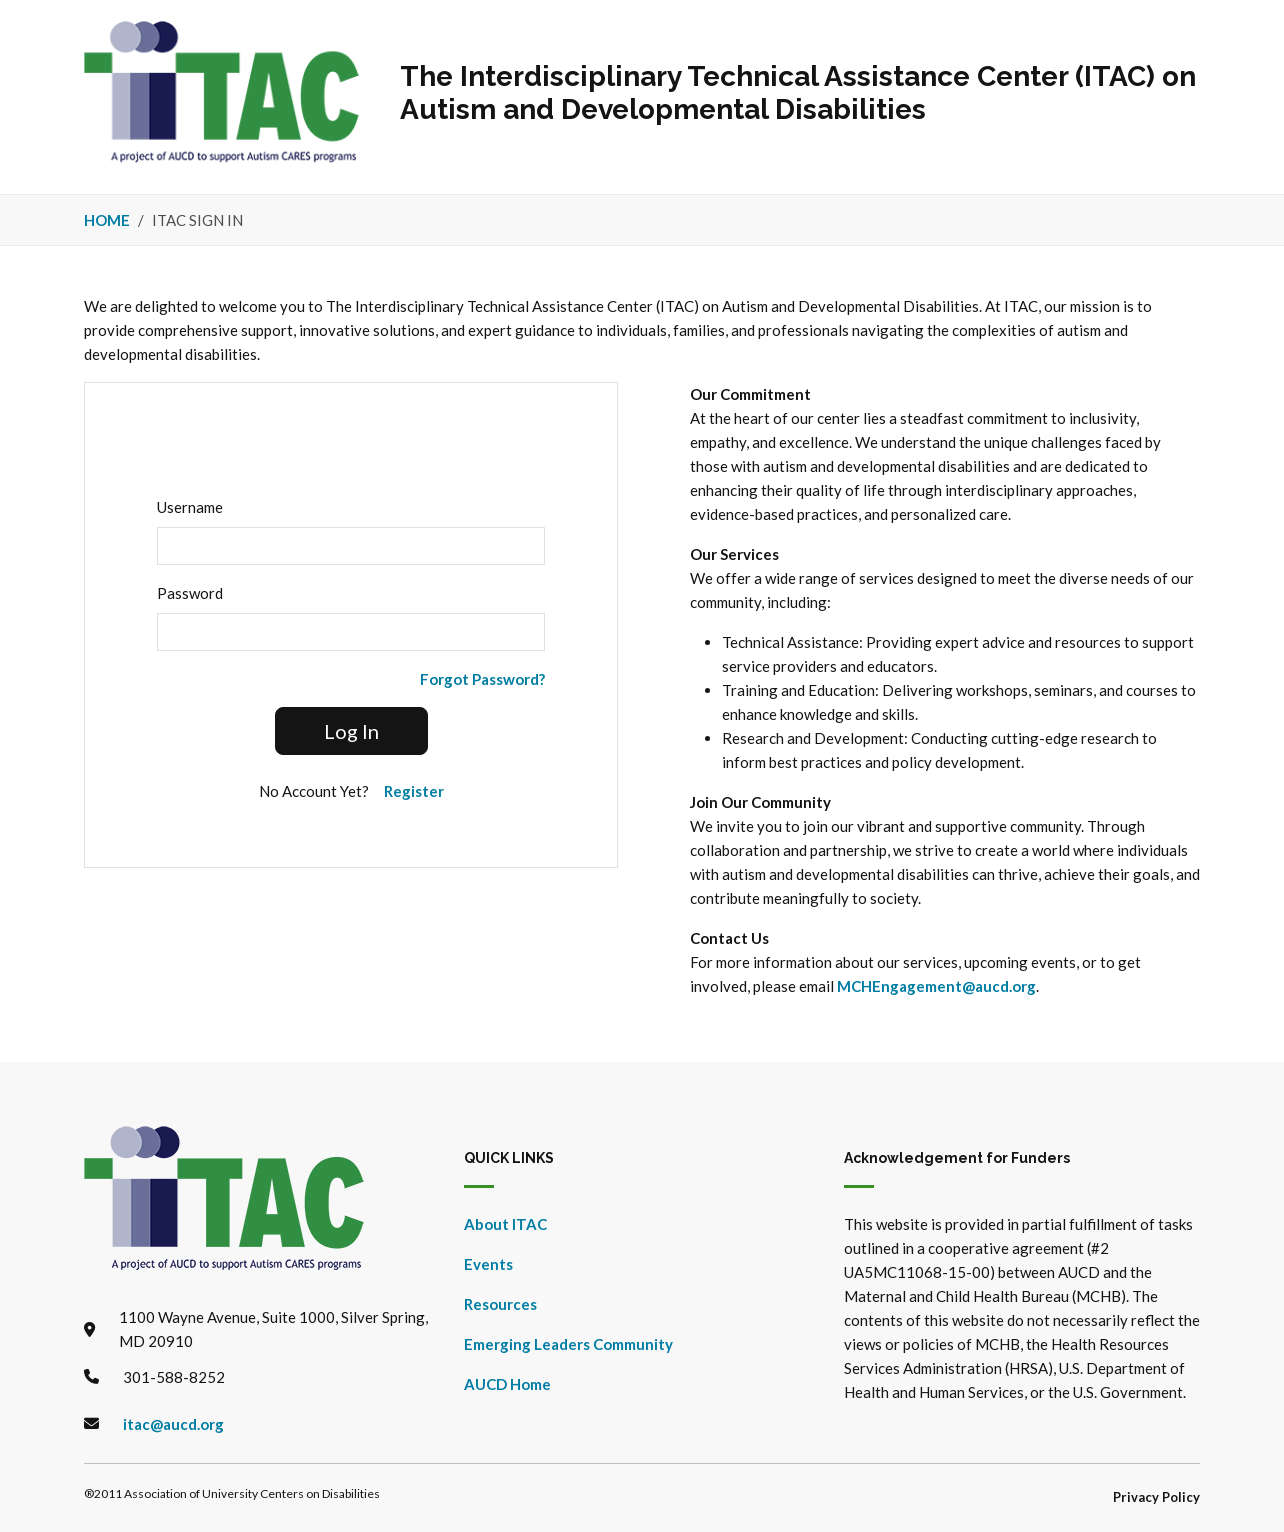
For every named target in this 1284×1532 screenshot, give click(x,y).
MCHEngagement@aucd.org (936, 986)
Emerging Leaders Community (568, 1344)
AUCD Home (507, 1384)
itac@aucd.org (173, 1424)
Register (414, 791)
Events (488, 1264)
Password (190, 593)
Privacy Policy (1156, 1497)
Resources (500, 1304)
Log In (351, 731)
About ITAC (505, 1224)
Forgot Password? (482, 679)
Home (107, 220)
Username (190, 507)
